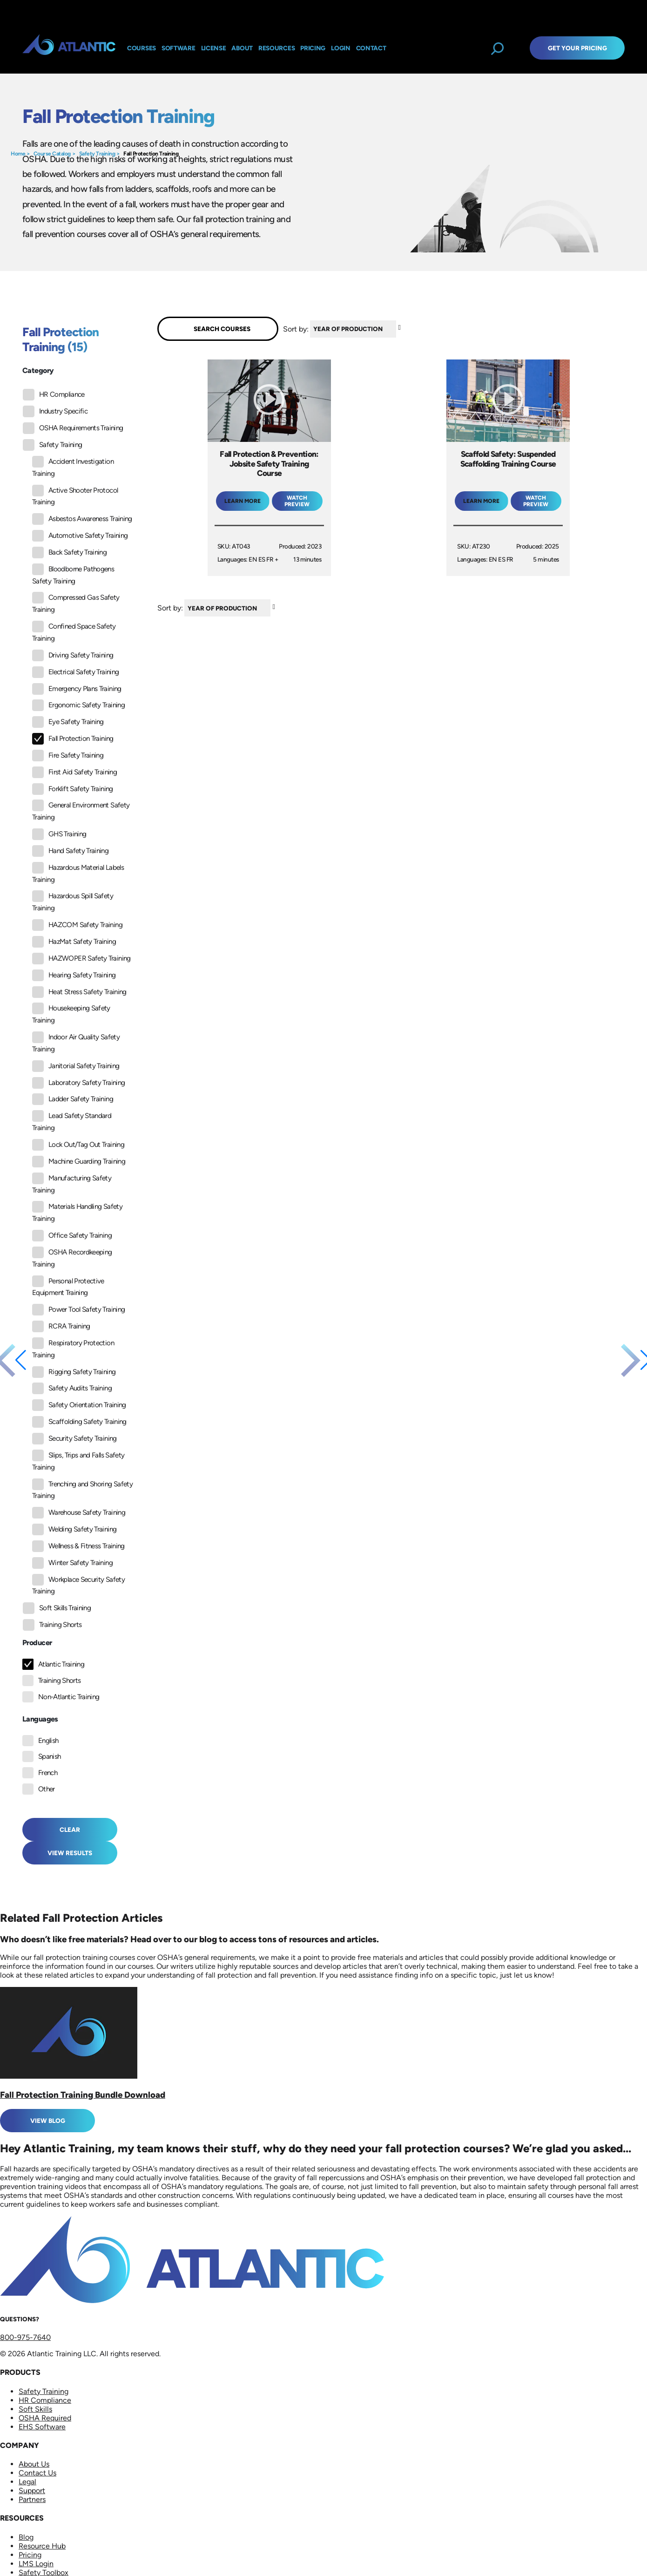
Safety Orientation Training (79, 1405)
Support (32, 2490)
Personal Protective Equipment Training (68, 1286)
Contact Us (37, 2472)
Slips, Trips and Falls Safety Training (78, 1460)
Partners (32, 2499)
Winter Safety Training (72, 1563)
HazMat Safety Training (74, 942)
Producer (37, 1642)
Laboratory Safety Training (78, 1083)
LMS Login (36, 2563)
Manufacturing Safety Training (71, 1183)
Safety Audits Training (72, 1388)
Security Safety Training (74, 1438)
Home (18, 153)
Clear (70, 1829)
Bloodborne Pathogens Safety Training (73, 574)
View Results (69, 1853)
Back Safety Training (69, 552)
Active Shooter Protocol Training (75, 496)
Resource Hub (42, 2546)
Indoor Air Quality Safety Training (76, 1042)
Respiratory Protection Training (73, 1348)
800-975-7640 (25, 2337)
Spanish (49, 1756)
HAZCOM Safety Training (77, 925)
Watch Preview (297, 501)
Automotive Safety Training (80, 536)
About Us (34, 2464)
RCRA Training (61, 1326)
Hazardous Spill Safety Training (72, 901)
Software (178, 48)
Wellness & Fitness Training (78, 1546)
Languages (40, 1719)
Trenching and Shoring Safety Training (82, 1489)
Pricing (30, 2554)
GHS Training (59, 834)
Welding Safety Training (74, 1529)
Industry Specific (55, 411)
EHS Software (42, 2426)
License (213, 48)
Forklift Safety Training (72, 789)
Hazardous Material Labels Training (78, 873)
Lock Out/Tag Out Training (78, 1145)
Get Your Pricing (577, 48)
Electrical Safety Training (75, 672)
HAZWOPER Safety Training (81, 958)
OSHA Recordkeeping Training (72, 1257)
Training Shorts (52, 1625)
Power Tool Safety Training (78, 1309)
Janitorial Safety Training (75, 1066)
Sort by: (296, 328)
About (242, 48)
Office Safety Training (72, 1235)
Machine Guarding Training (78, 1161)
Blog (26, 2537)
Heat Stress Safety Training (79, 992)
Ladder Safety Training (72, 1099)
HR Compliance (54, 394)
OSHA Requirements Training (73, 428)
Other (46, 1789)
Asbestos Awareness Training (82, 519)
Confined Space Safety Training (74, 632)
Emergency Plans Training (76, 689)
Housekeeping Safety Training (71, 1013)
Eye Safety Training (68, 722)
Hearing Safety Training (73, 975)
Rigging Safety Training (73, 1372)
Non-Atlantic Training (69, 1697)
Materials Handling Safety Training (77, 1212)
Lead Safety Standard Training (71, 1121)
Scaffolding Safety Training (79, 1422)
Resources (276, 48)
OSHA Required (45, 2417)
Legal (27, 2481)
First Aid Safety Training (74, 772)
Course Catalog (52, 153)
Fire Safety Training (67, 755)
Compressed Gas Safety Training (76, 603)
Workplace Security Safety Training (78, 1585)
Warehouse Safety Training (78, 1512)
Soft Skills (35, 2409)
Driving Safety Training (72, 655)
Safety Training (97, 153)
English (48, 1740)
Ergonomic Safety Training (78, 705)
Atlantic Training (61, 1664)
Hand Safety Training (70, 851)
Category (38, 370)
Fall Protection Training (150, 153)
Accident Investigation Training (73, 467)
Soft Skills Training (57, 1608)
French (47, 1773)
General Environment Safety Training (80, 810)
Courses (141, 48)
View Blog (47, 2120)
